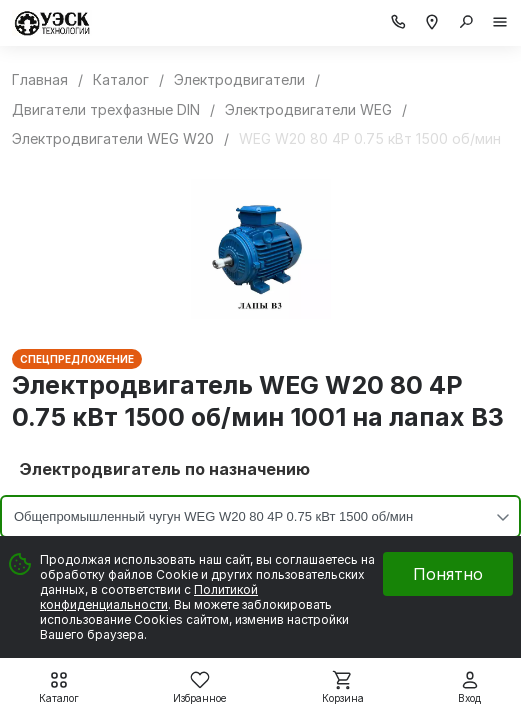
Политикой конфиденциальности (149, 597)
